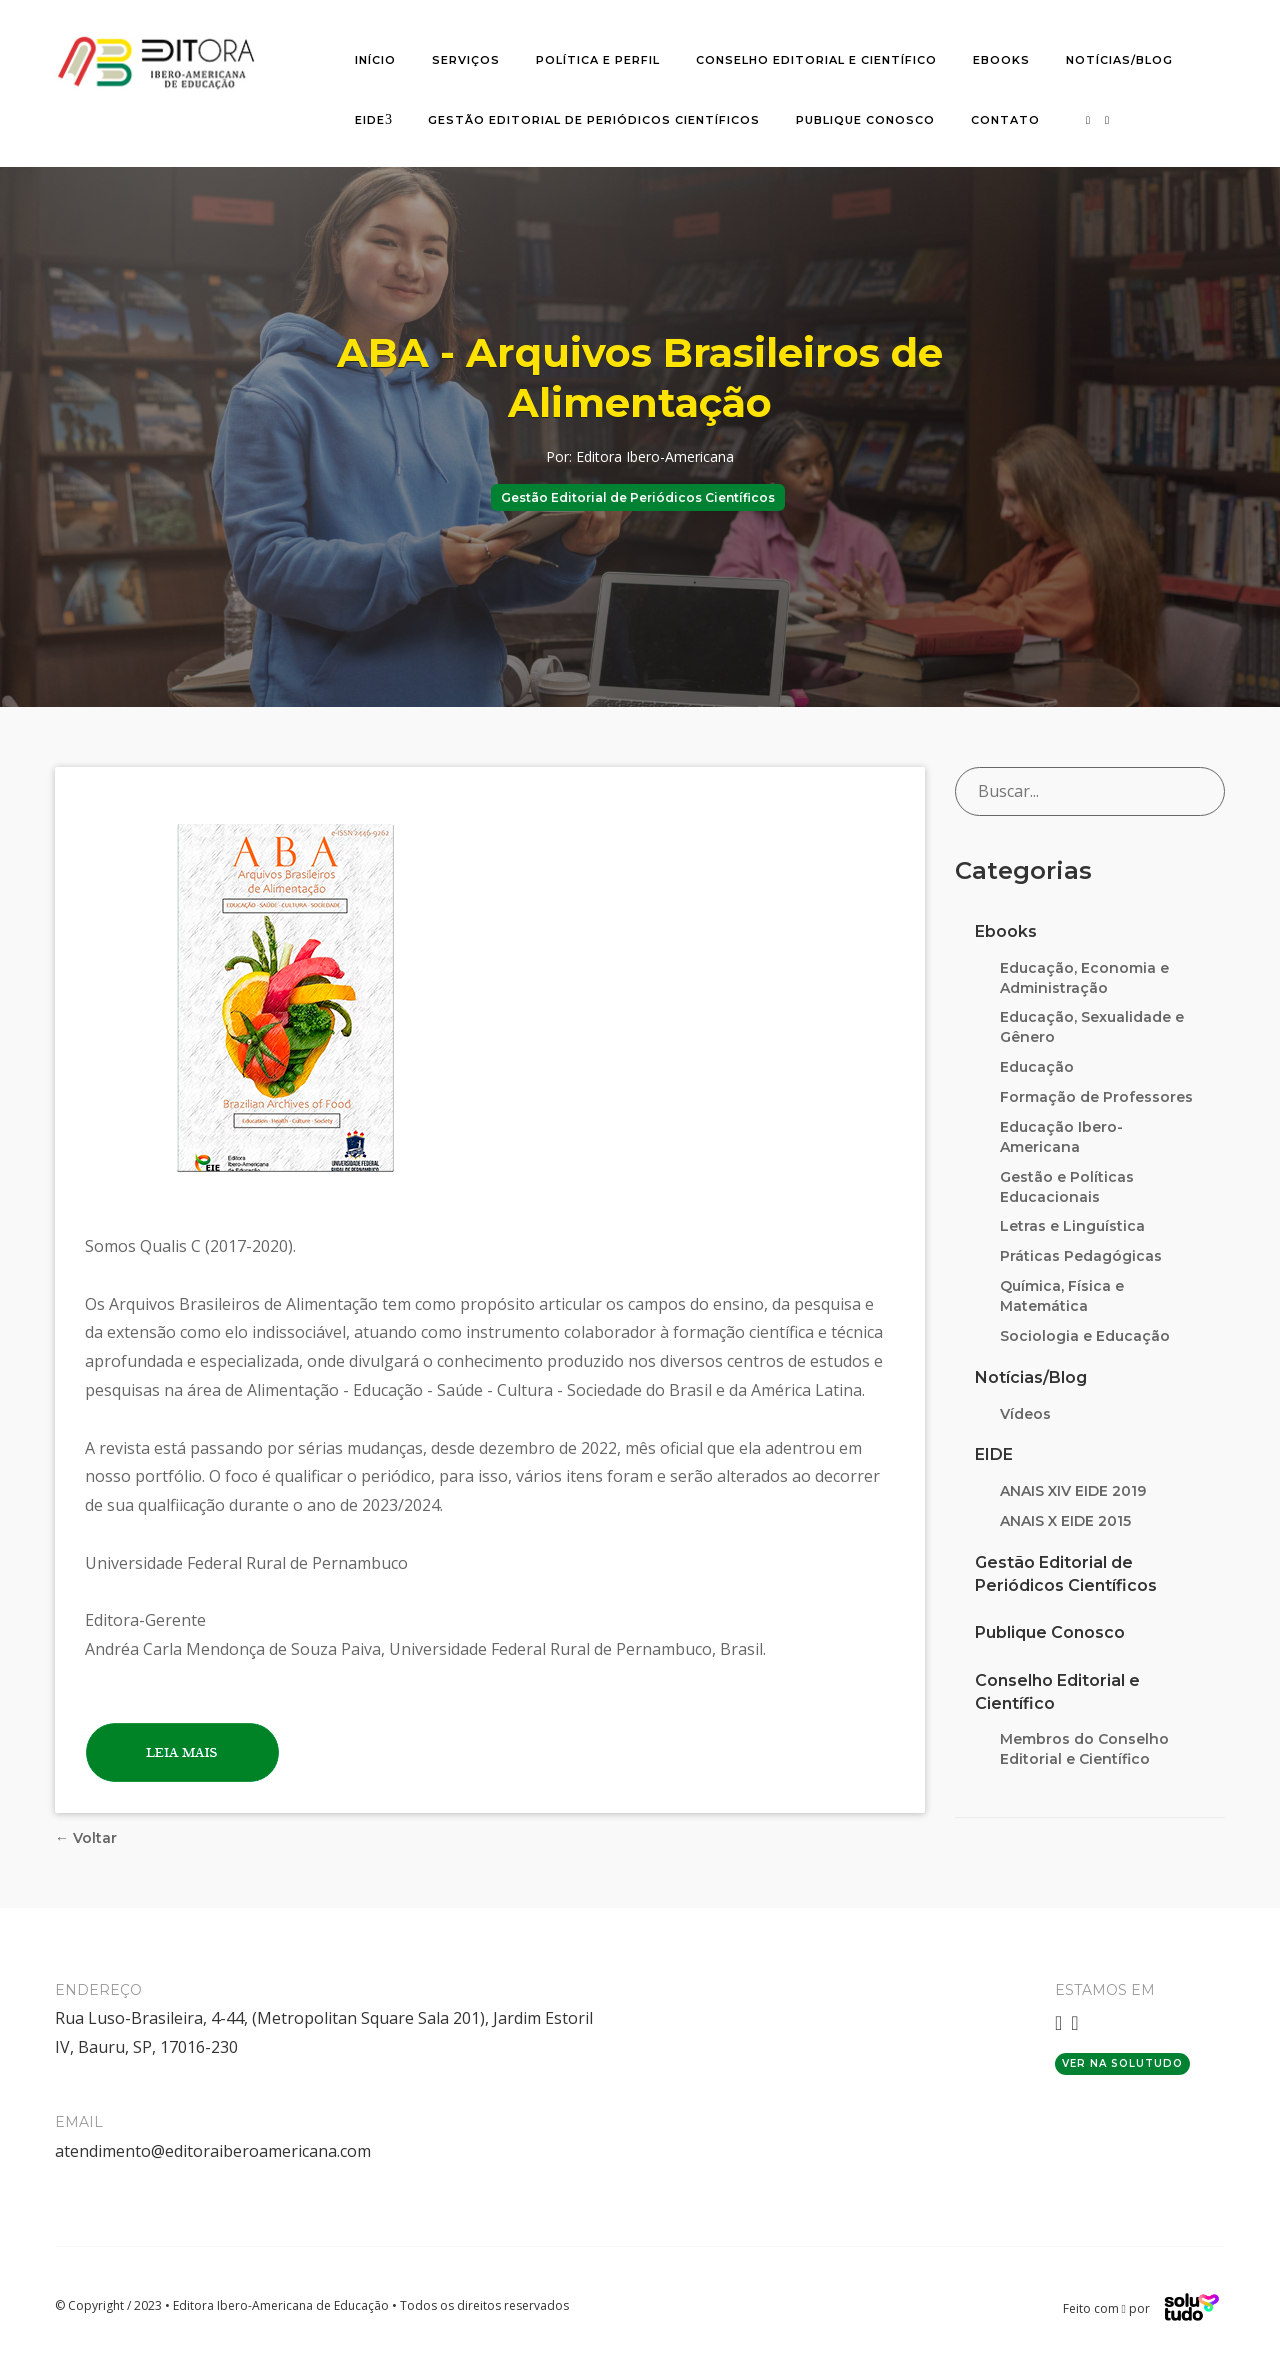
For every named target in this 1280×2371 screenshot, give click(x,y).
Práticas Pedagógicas (1081, 1256)
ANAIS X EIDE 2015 (1065, 1521)
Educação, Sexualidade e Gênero (1092, 1027)
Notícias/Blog (1119, 60)
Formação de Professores (1096, 1097)
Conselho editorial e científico (816, 60)
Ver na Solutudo (1122, 2063)
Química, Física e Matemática (1062, 1296)
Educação (1037, 1067)
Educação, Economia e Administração (1084, 978)
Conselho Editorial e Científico (1057, 1692)
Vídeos (1025, 1414)
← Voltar (86, 1838)
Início (375, 60)
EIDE (370, 120)
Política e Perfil (598, 60)
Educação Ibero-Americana (1061, 1137)
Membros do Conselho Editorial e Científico (1084, 1749)
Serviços (466, 60)
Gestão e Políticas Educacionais (1067, 1187)
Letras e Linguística (1072, 1226)
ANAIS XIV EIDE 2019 (1073, 1491)
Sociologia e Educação (1085, 1336)
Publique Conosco (865, 120)
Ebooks (1001, 60)
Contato (1005, 120)
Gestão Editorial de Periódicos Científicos (594, 120)
